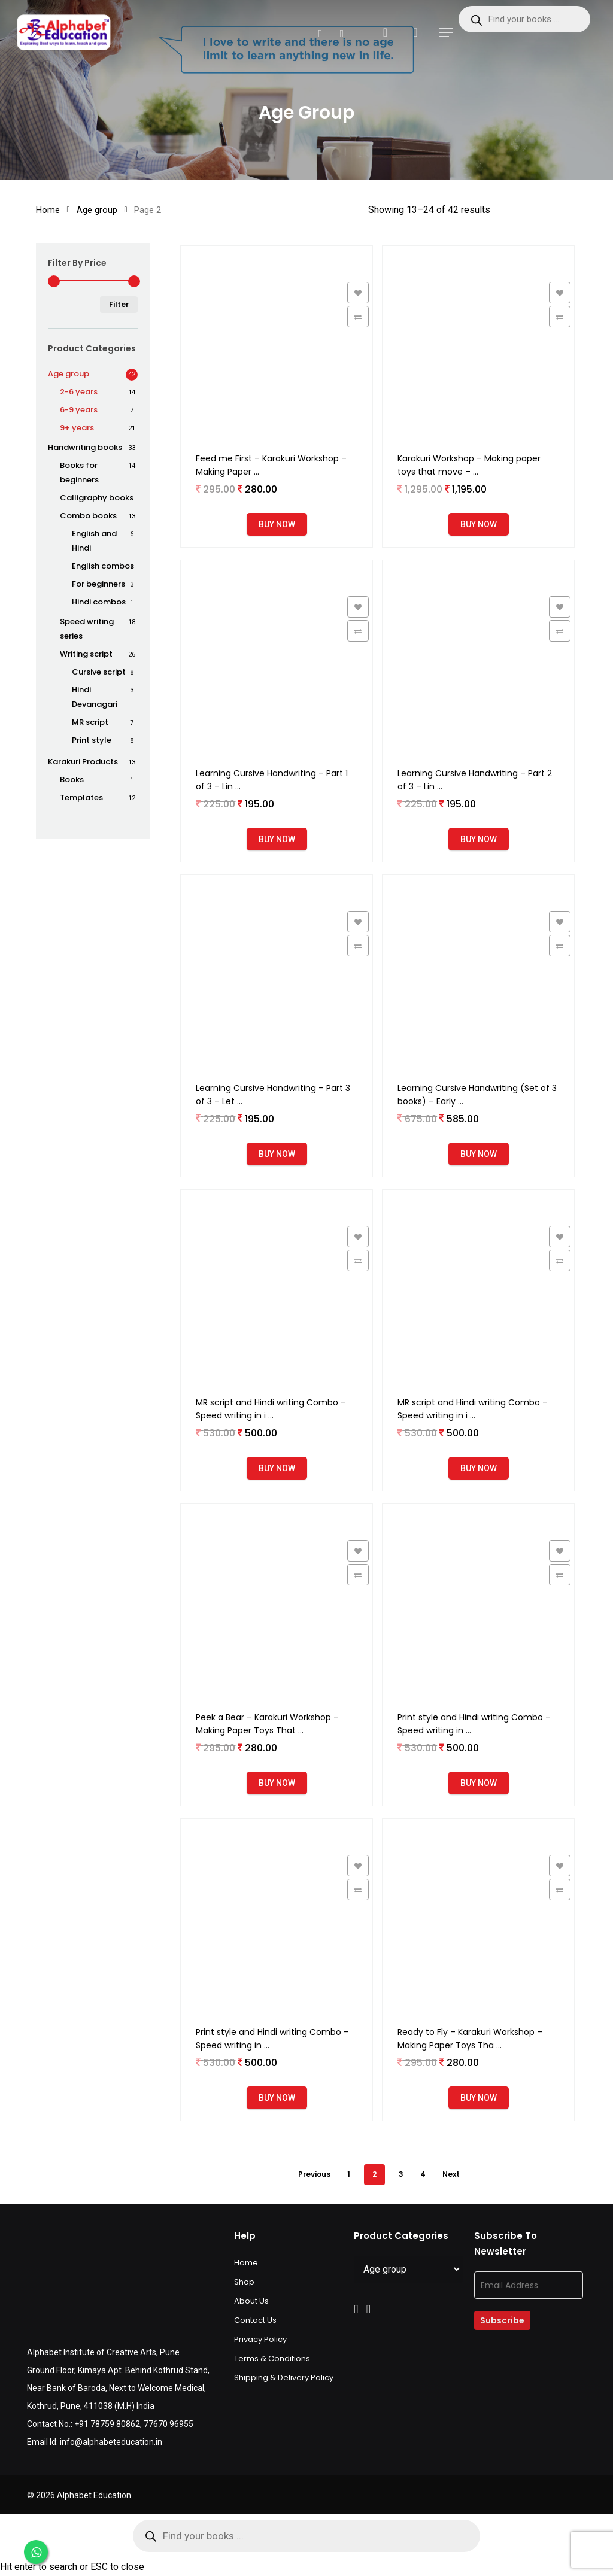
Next (451, 2174)
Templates (81, 797)
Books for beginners (79, 472)
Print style (91, 740)
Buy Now (277, 524)
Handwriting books (85, 447)
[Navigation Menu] (446, 32)
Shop (244, 2282)
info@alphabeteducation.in (111, 2442)
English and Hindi (94, 541)
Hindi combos (99, 601)
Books (72, 779)
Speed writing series (87, 629)
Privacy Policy (260, 2339)
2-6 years (79, 391)
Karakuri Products (83, 761)
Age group (97, 210)
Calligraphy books (96, 497)
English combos (103, 566)
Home (48, 210)
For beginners (98, 584)
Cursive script (99, 672)
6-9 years (79, 409)
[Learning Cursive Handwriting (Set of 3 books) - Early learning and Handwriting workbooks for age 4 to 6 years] (478, 971)
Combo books (88, 515)
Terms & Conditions (272, 2358)
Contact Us (255, 2320)
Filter (119, 304)
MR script (90, 722)
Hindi (94, 697)
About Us (251, 2301)
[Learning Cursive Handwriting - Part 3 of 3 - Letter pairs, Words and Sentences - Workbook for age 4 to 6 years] (276, 971)
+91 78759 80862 (107, 2424)
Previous (314, 2174)
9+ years (77, 427)
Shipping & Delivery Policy (283, 2377)
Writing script (86, 654)
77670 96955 (168, 2424)
